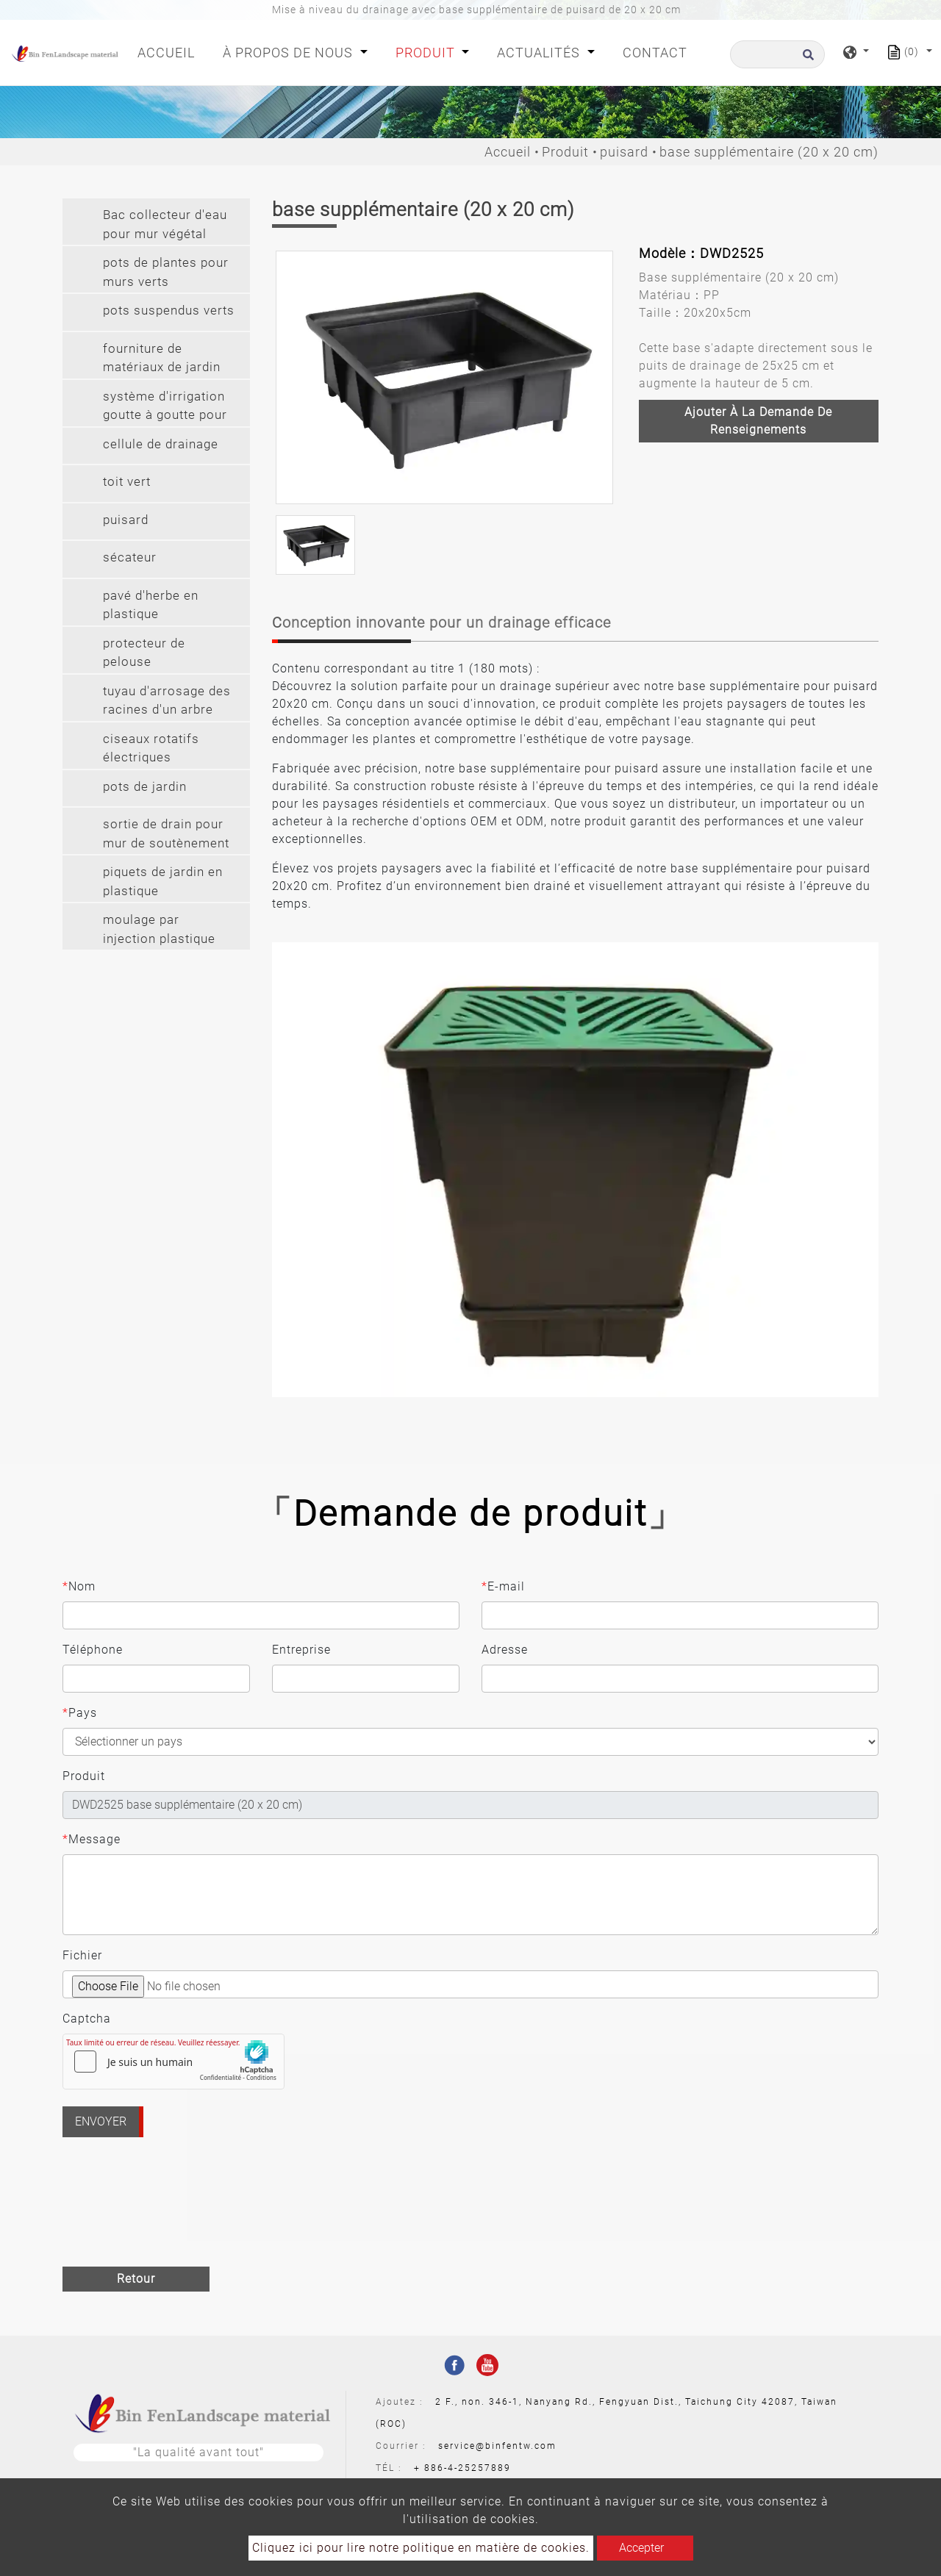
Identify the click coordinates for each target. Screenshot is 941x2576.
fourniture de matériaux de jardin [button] (162, 358)
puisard (624, 151)
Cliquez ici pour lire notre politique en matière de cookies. (421, 2548)
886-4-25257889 (467, 2468)
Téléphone (92, 1650)
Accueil (169, 51)
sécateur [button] (130, 557)
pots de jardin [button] (145, 786)
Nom (79, 1587)
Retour (136, 2279)
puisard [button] (126, 519)
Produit (565, 151)
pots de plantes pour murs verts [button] (166, 272)
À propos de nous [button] (290, 52)
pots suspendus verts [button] (169, 310)
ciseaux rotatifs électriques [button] (151, 748)
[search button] (806, 59)
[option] (444, 377)
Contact (655, 52)
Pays (79, 1713)
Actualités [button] (540, 52)
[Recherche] (777, 54)
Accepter (641, 2548)
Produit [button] (427, 52)
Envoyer (100, 2121)
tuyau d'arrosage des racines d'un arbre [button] (167, 700)
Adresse (505, 1650)
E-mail (503, 1587)
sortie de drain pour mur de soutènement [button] (166, 833)
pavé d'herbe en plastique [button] (150, 605)
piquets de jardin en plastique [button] (163, 881)
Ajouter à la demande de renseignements (758, 421)
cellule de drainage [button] (160, 444)
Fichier (82, 1955)
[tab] (156, 221)
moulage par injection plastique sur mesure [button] (159, 931)
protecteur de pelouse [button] (144, 653)
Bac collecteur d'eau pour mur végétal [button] (165, 224)
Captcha (86, 2019)
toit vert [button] (127, 481)
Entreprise (301, 1650)
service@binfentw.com (497, 2446)
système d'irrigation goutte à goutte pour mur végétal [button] (165, 407)
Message (91, 1839)
